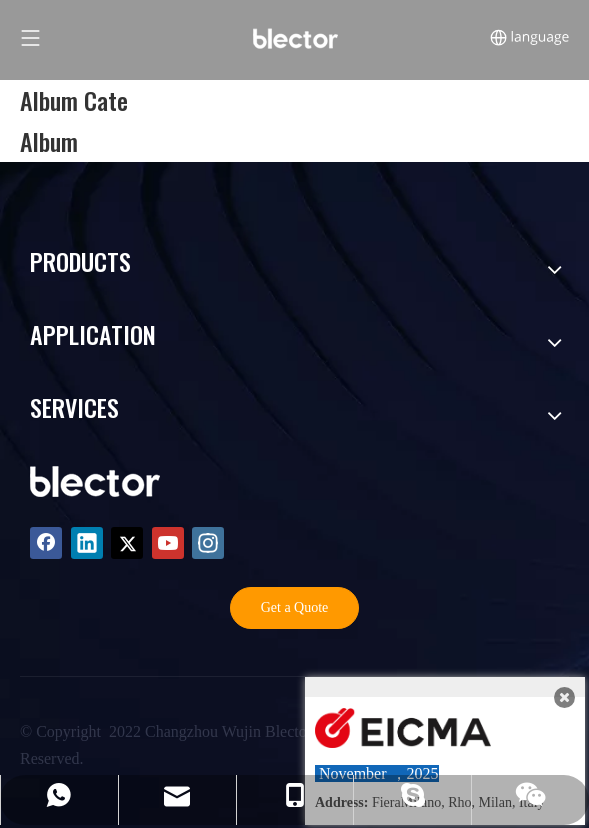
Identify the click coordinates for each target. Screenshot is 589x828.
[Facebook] (46, 543)
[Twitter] (127, 543)
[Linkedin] (87, 543)
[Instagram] (208, 543)
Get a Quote (295, 607)
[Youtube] (168, 543)
